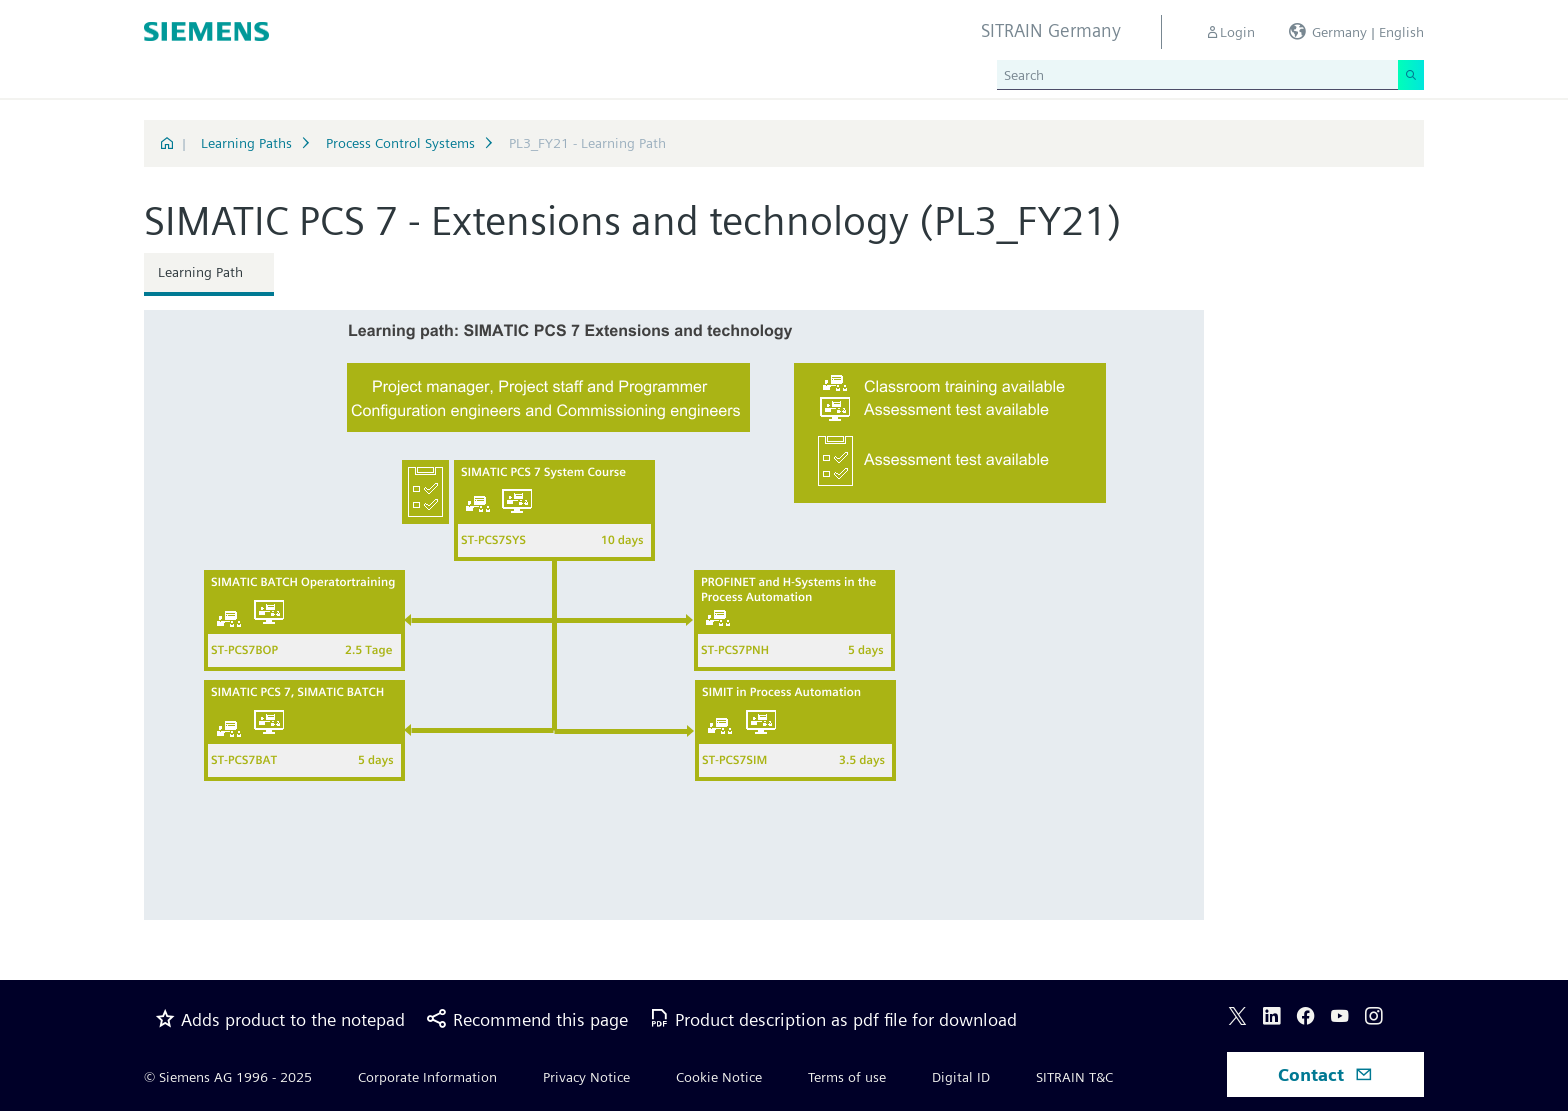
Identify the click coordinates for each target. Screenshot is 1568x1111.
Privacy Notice (586, 1077)
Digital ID (961, 1077)
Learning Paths (246, 143)
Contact (1325, 1074)
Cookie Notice (719, 1077)
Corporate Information (427, 1077)
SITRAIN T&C (1074, 1077)
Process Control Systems (400, 143)
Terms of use (847, 1077)
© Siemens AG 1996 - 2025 (228, 1077)
